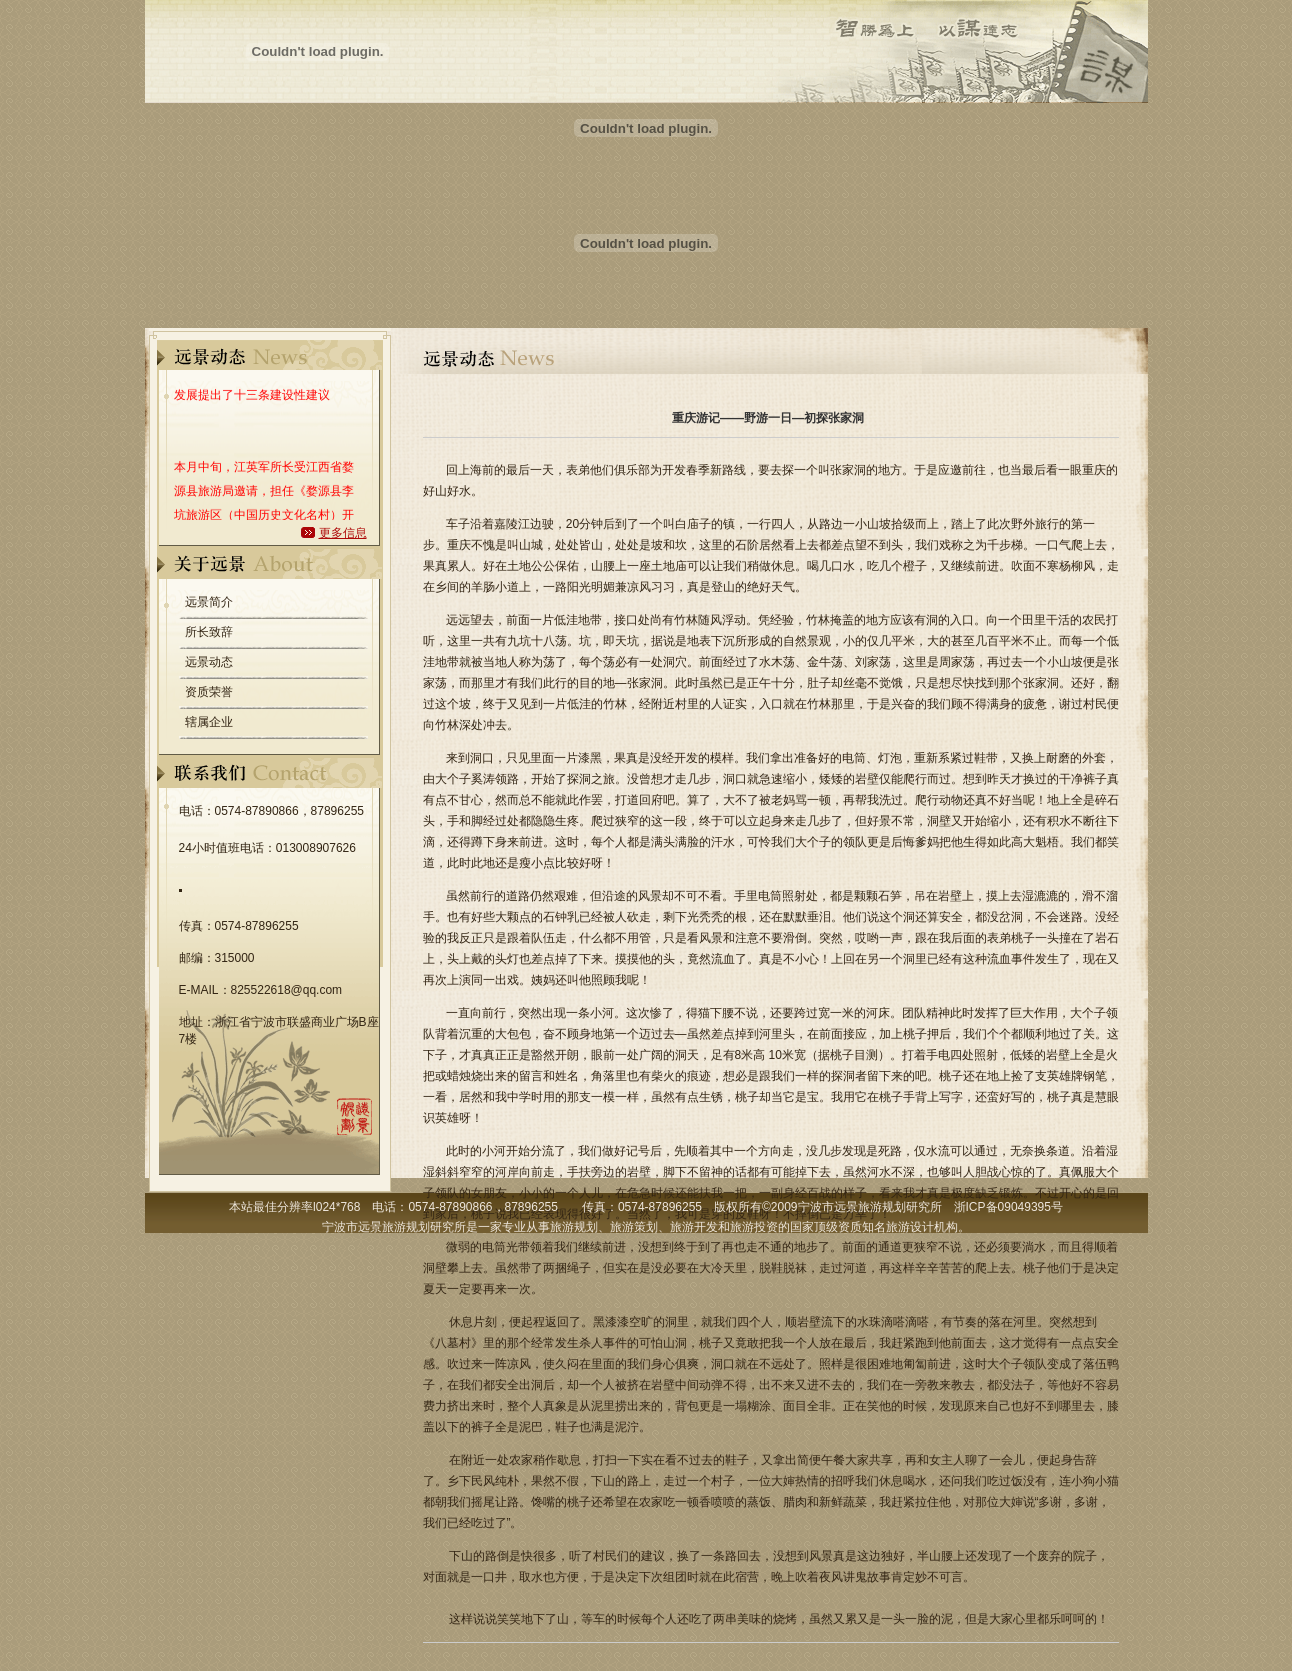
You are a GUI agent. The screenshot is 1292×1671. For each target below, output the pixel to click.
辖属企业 (209, 722)
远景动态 (209, 662)
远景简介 (209, 602)
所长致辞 (209, 632)
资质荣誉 (209, 692)
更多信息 (343, 533)
